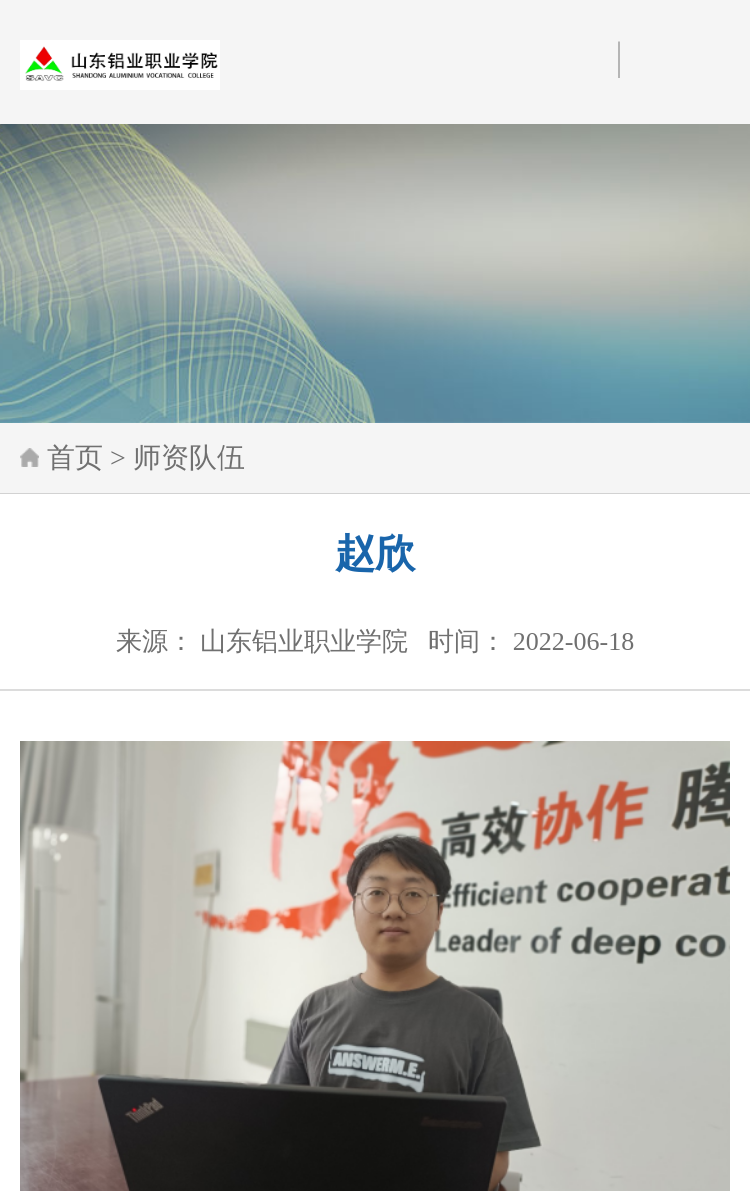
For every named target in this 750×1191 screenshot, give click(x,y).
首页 (75, 457)
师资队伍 (189, 457)
